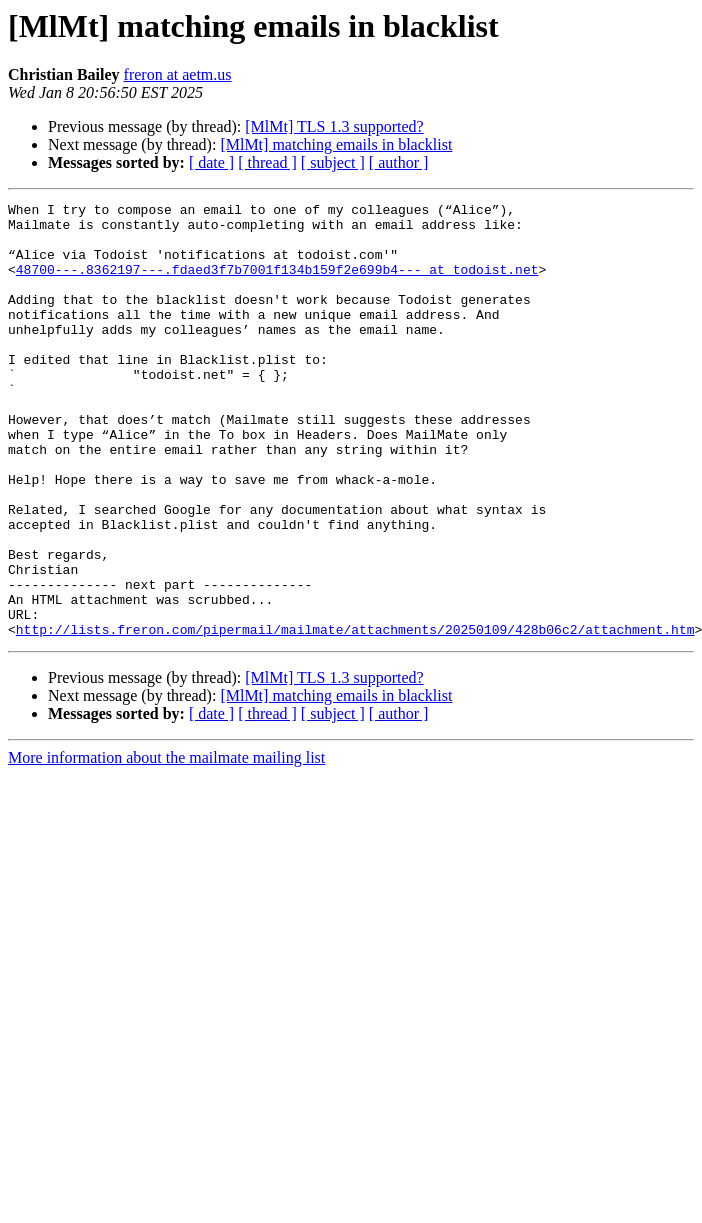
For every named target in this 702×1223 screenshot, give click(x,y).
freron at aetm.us (178, 74)
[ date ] (211, 162)
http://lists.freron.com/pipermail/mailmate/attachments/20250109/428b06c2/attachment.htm (355, 716)
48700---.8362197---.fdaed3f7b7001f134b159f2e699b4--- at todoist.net (277, 284)
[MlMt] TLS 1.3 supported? (334, 126)
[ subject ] (333, 162)
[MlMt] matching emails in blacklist (336, 144)
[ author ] (399, 162)
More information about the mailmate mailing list (166, 844)
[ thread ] (267, 162)
